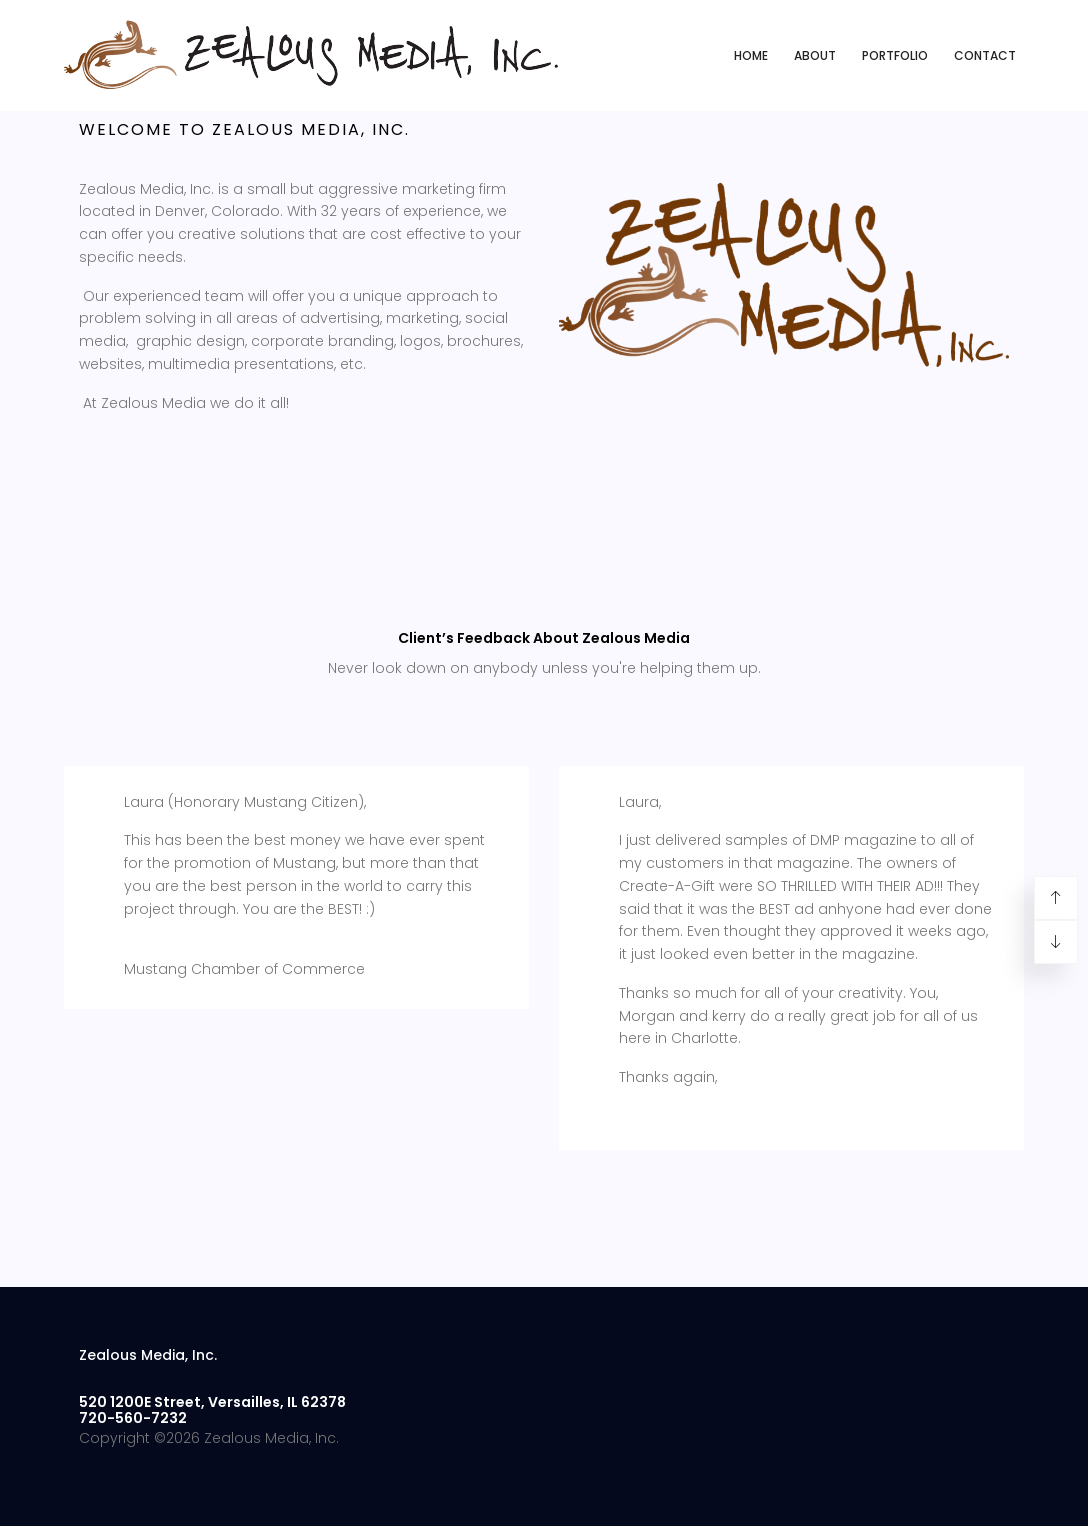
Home (751, 55)
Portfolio (895, 55)
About (815, 55)
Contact (985, 55)
